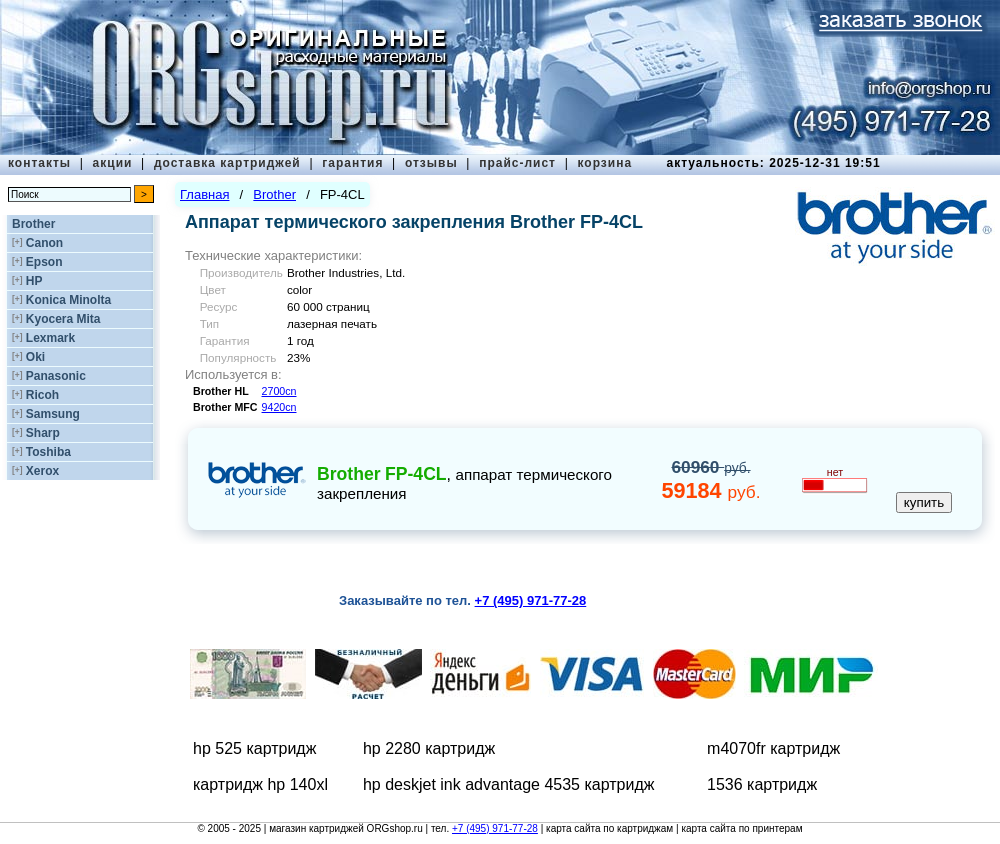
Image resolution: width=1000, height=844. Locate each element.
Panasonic (56, 376)
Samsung (53, 414)
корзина (604, 163)
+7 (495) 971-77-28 (495, 828)
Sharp (43, 433)
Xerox (42, 471)
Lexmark (50, 338)
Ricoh (42, 395)
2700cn (279, 391)
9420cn (279, 407)
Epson (44, 262)
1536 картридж (762, 784)
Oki (35, 357)
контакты (39, 163)
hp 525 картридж (254, 748)
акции (113, 163)
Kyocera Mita (63, 319)
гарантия (352, 163)
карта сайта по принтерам (741, 828)
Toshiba (48, 452)
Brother (33, 224)
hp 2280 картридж (429, 748)
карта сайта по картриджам (609, 828)
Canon (44, 243)
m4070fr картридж (773, 748)
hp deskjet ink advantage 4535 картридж (509, 784)
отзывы (431, 163)
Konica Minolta (68, 300)
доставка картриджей (227, 163)
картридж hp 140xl (260, 784)
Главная (204, 194)
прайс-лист (517, 163)
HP (34, 281)
